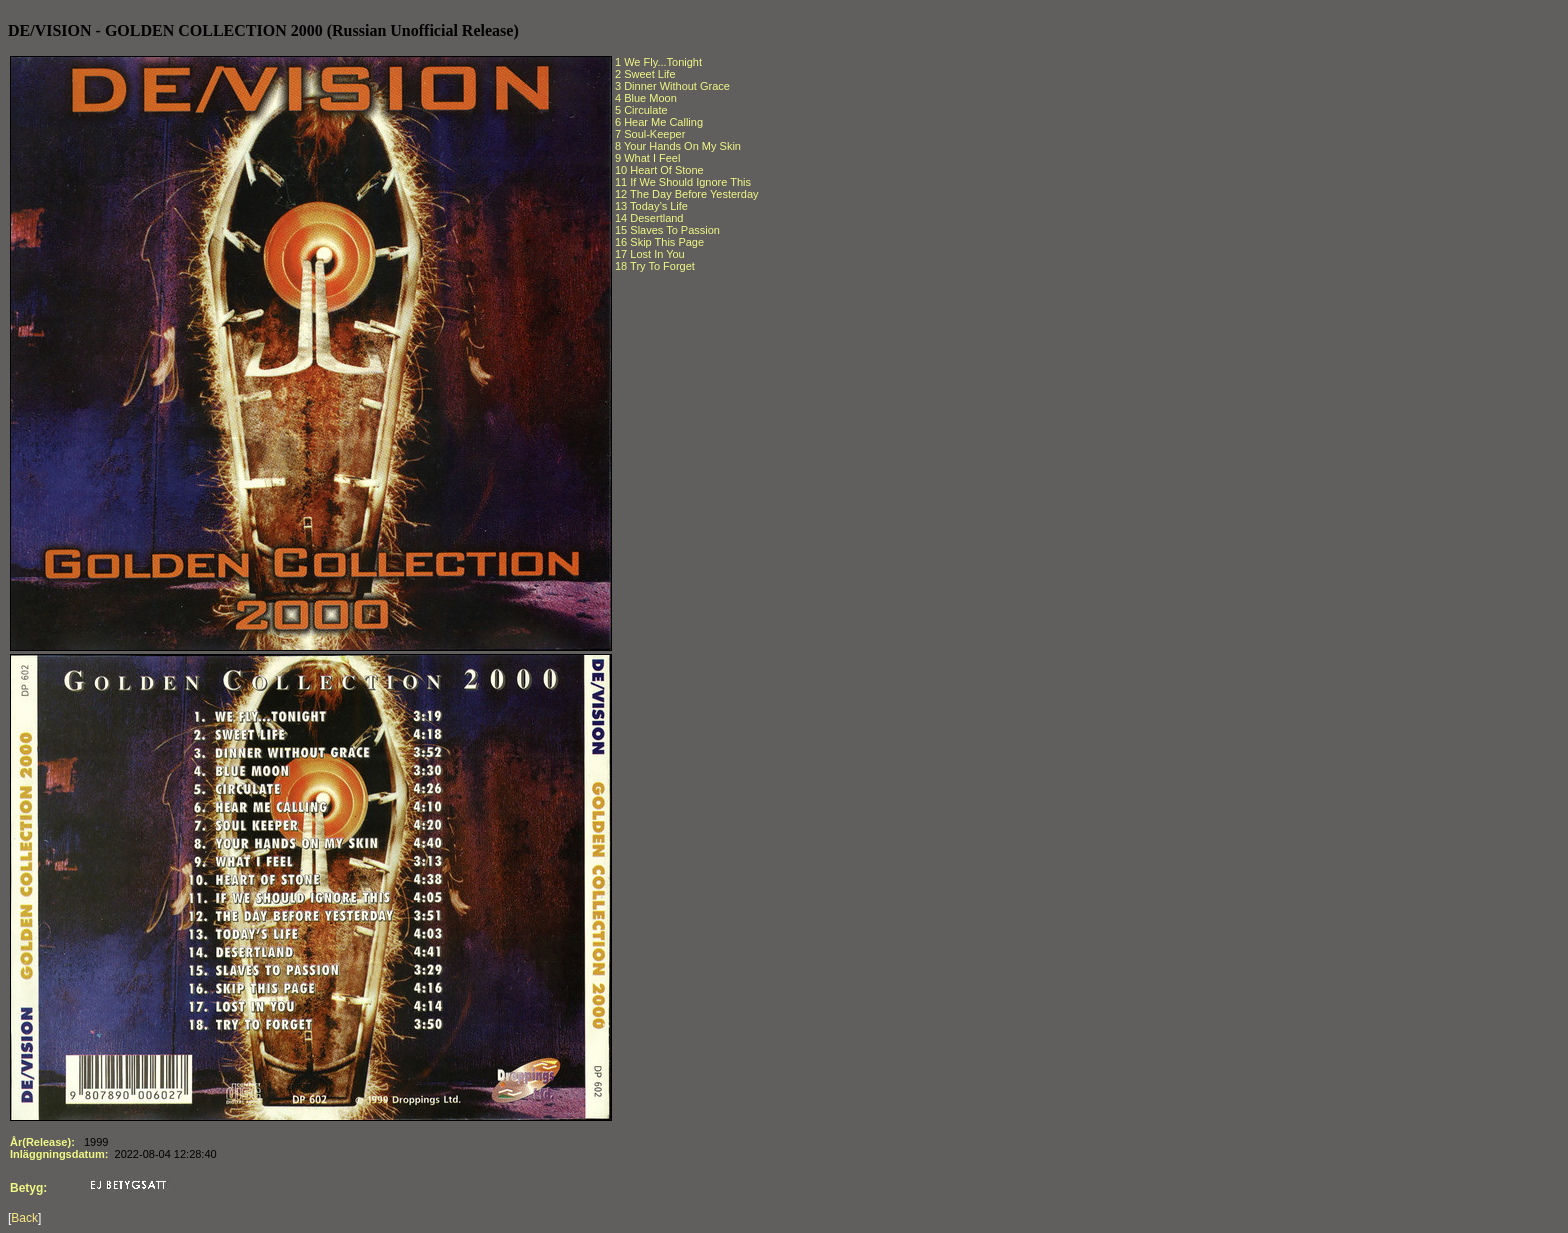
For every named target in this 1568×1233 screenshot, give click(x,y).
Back (24, 1218)
